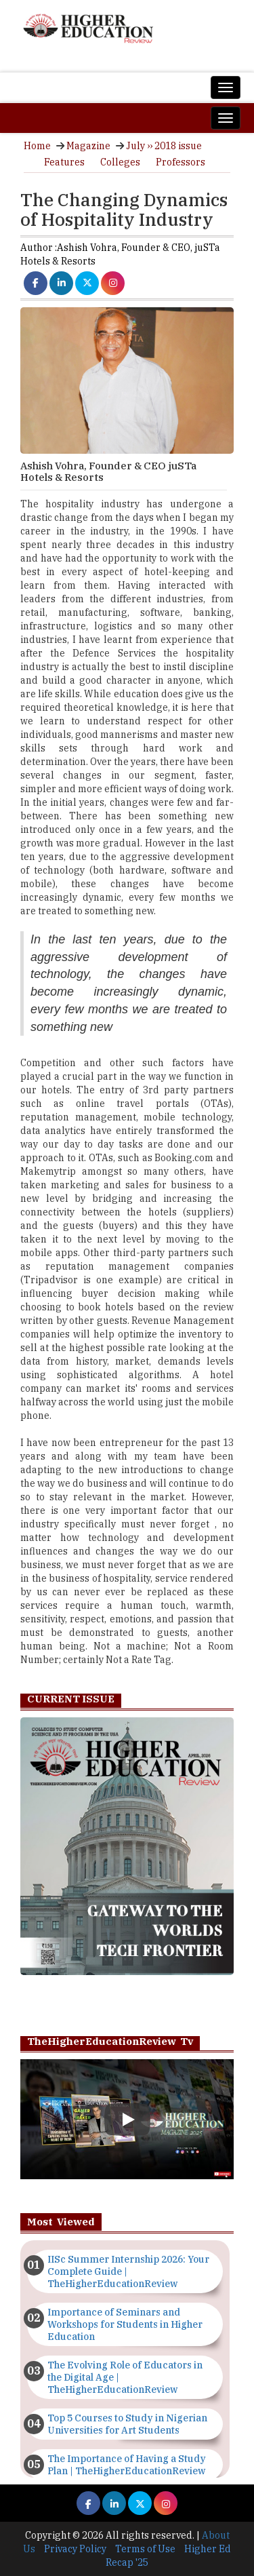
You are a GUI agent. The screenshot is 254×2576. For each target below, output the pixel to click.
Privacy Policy (75, 2549)
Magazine (88, 146)
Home (37, 146)
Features (64, 162)
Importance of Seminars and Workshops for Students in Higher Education (125, 2324)
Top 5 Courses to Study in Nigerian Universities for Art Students (127, 2424)
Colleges (120, 162)
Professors (180, 162)
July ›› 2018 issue (164, 146)
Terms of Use (145, 2549)
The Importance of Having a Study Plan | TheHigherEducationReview (126, 2465)
